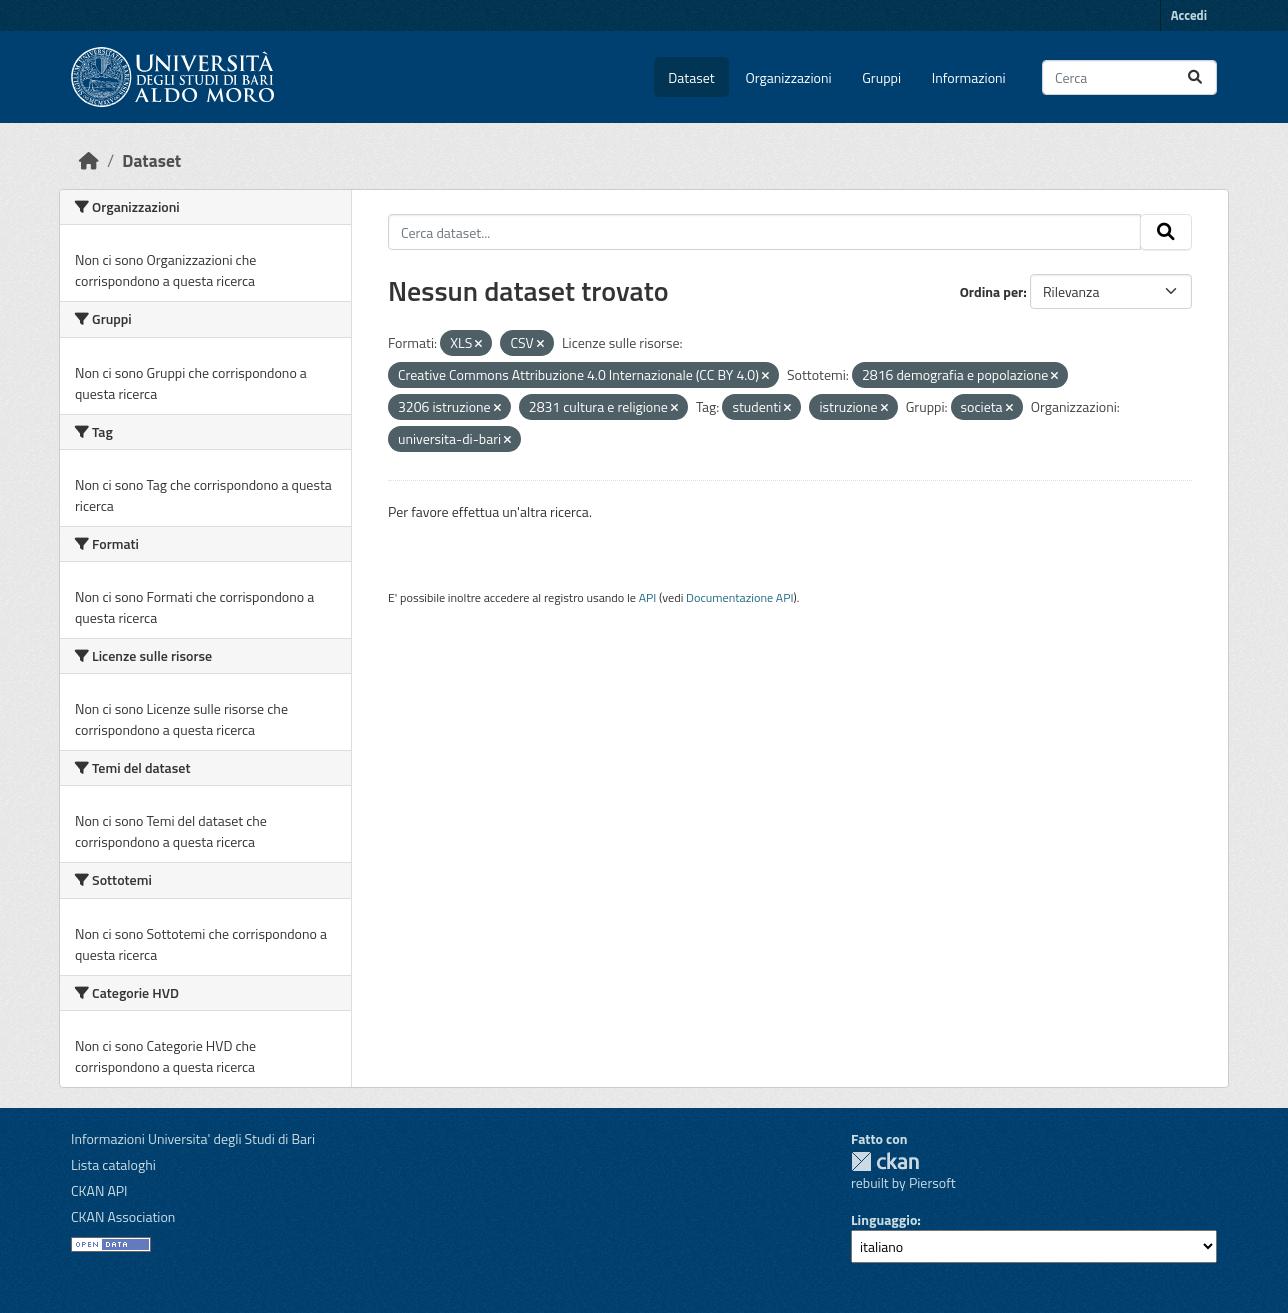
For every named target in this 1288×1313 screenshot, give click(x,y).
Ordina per (992, 291)
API (648, 597)
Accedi (1189, 15)
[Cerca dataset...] (1129, 77)
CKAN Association (123, 1216)
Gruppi (881, 77)
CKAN (885, 1161)
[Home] (89, 160)
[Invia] (1195, 77)
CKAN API (99, 1190)
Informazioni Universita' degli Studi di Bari (193, 1138)
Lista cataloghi (113, 1164)
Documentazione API (739, 597)
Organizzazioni (789, 77)
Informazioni (969, 77)
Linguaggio (884, 1219)
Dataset (691, 77)
